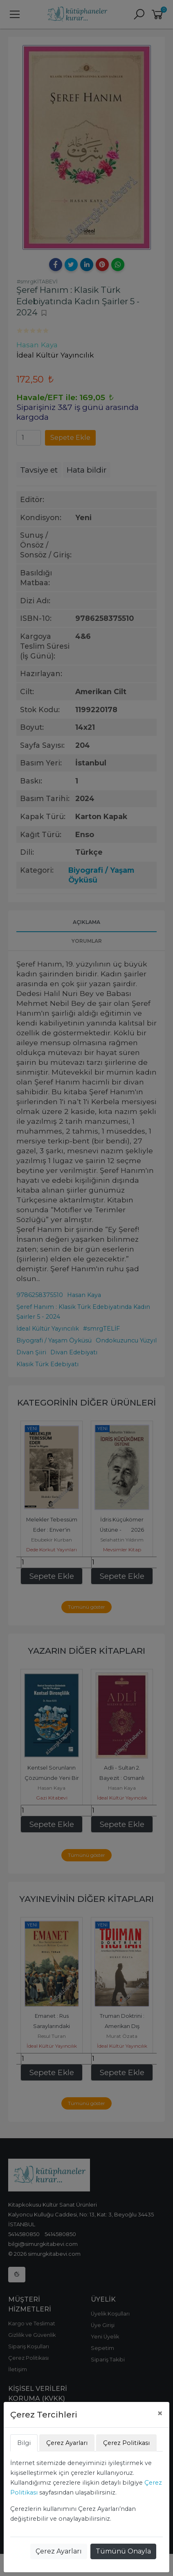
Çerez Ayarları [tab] (67, 2443)
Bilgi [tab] (24, 2443)
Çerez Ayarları (59, 2551)
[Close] (160, 2413)
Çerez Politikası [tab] (126, 2443)
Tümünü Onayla (123, 2551)
